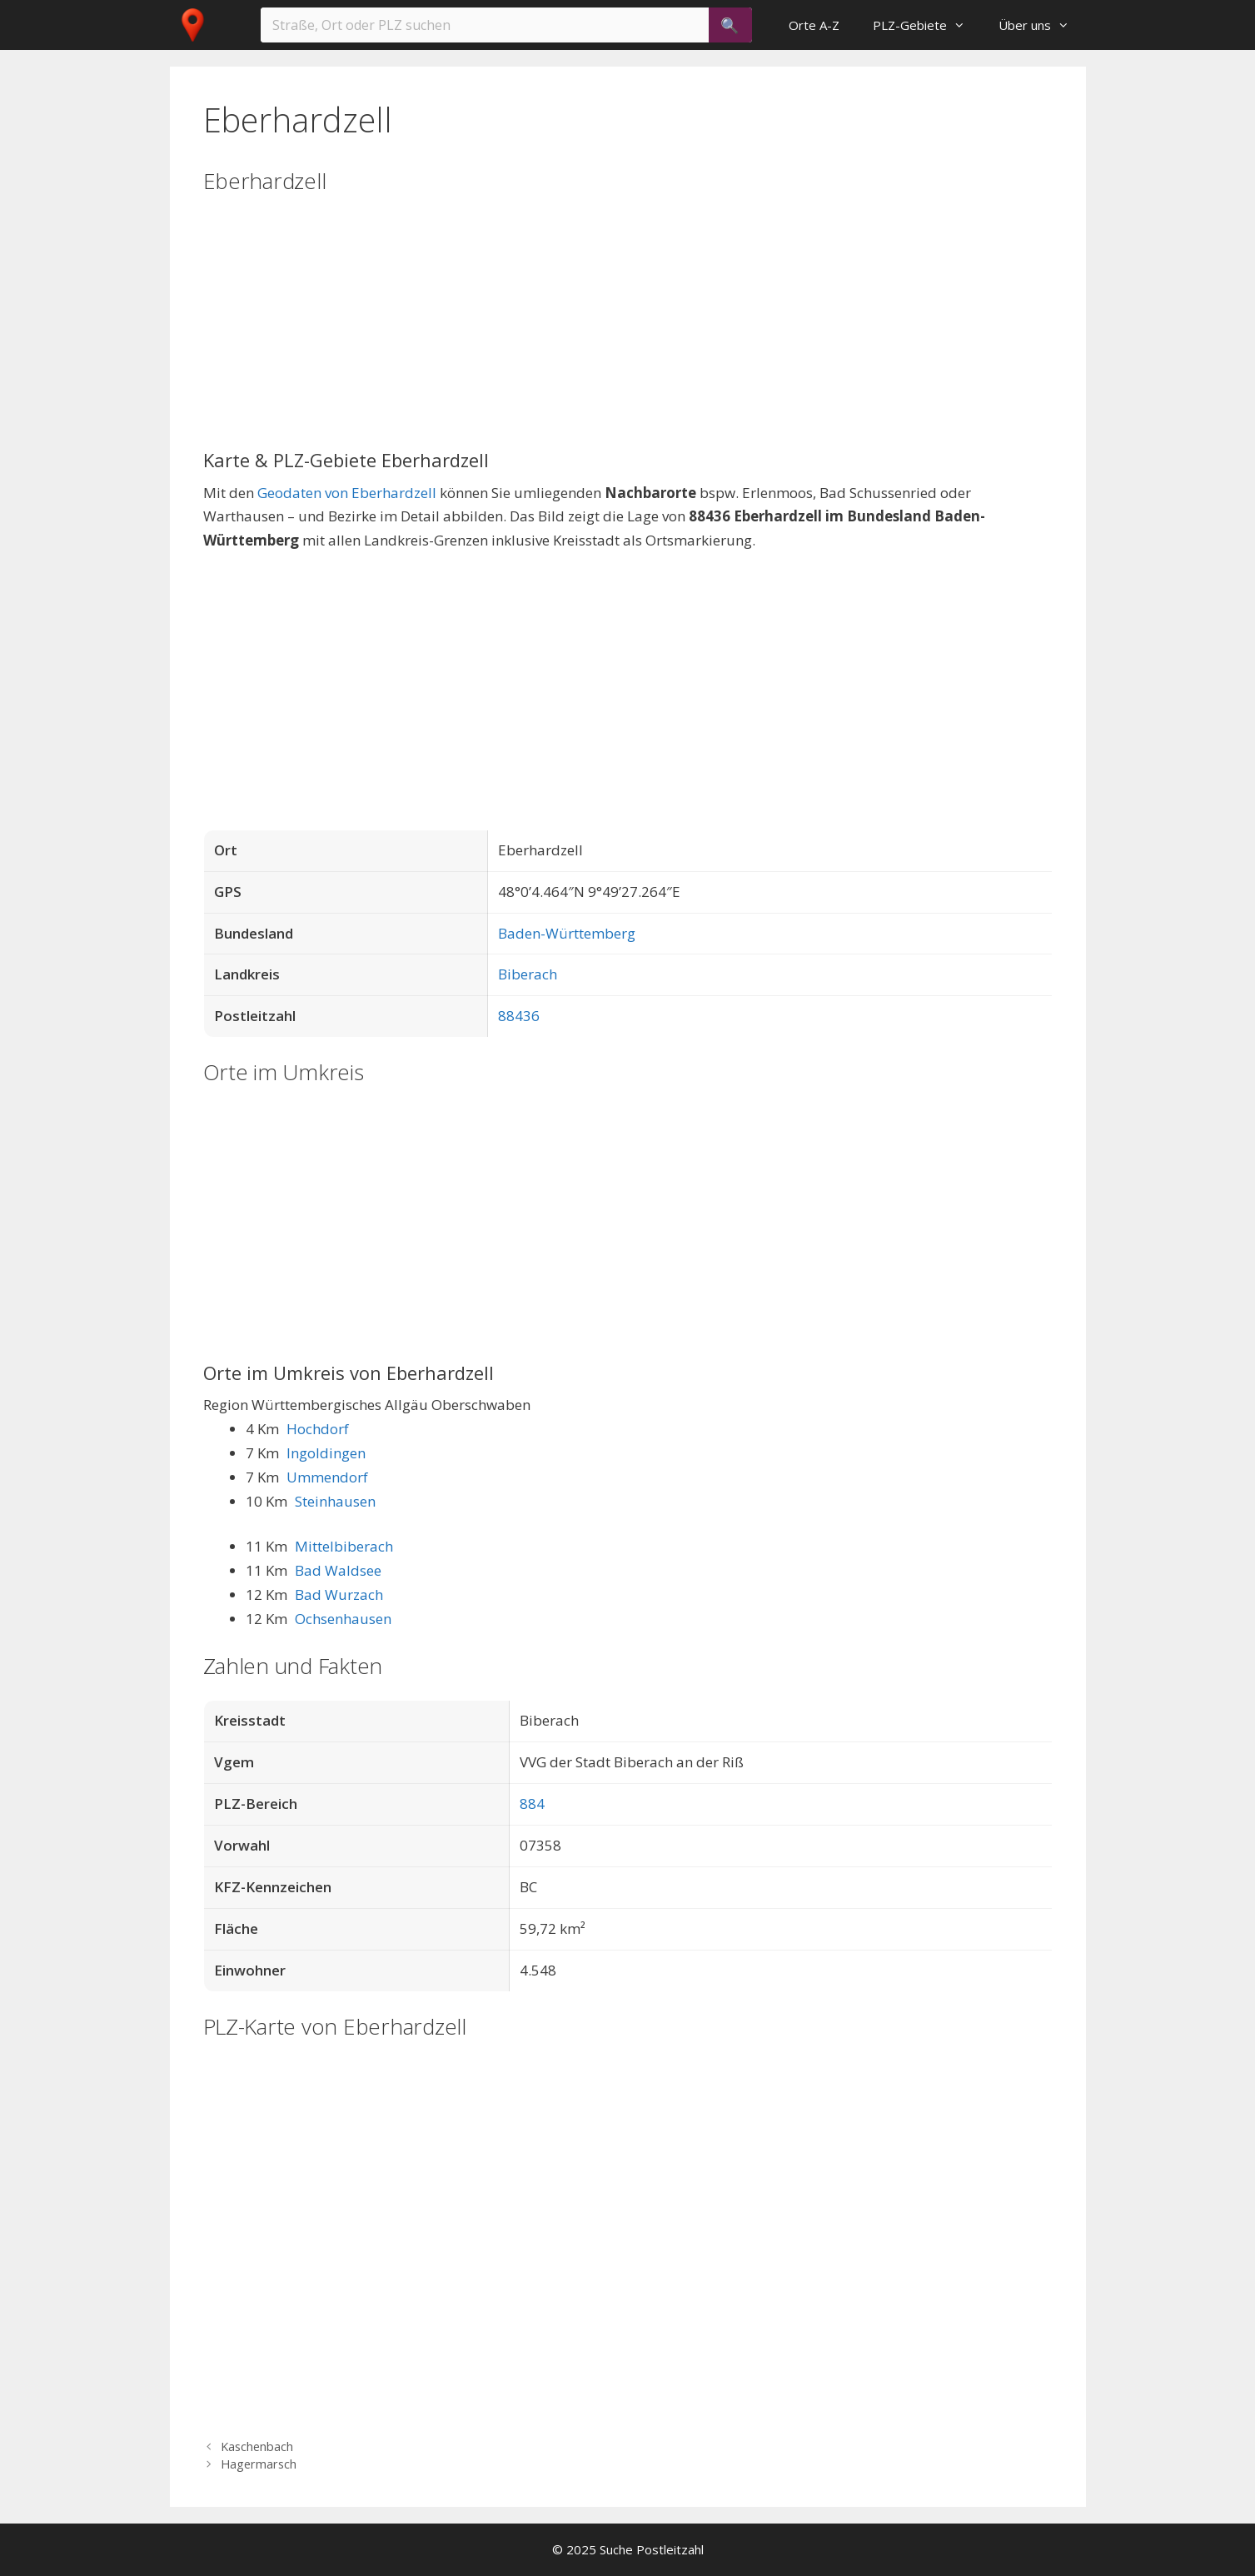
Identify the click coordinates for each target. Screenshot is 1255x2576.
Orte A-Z (814, 25)
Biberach (527, 974)
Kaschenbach (257, 2446)
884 (532, 1803)
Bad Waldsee (338, 1570)
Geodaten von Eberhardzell (346, 492)
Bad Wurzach (339, 1594)
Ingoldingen (326, 1452)
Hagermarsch (258, 2464)
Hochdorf (317, 1428)
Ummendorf (327, 1477)
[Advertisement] (628, 332)
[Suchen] (730, 24)
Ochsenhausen (343, 1618)
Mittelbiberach (344, 1546)
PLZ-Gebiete (927, 25)
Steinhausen (335, 1501)
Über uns (1042, 25)
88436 (519, 1015)
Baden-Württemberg (566, 933)
